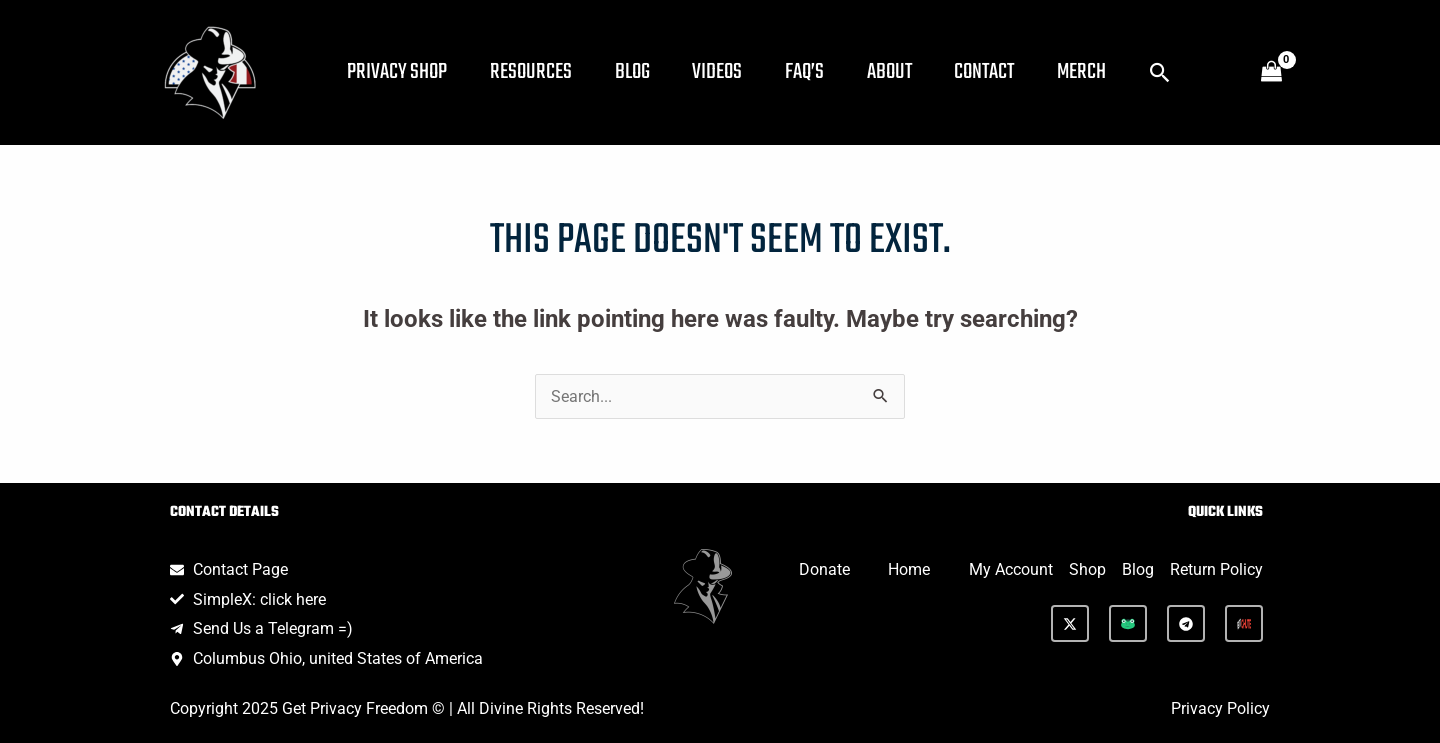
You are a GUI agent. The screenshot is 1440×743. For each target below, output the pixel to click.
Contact (1019, 72)
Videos (736, 72)
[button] (1203, 72)
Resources (539, 72)
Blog (645, 72)
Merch (1121, 72)
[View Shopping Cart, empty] (1271, 73)
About (918, 72)
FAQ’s (828, 72)
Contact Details (224, 512)
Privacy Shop (400, 72)
